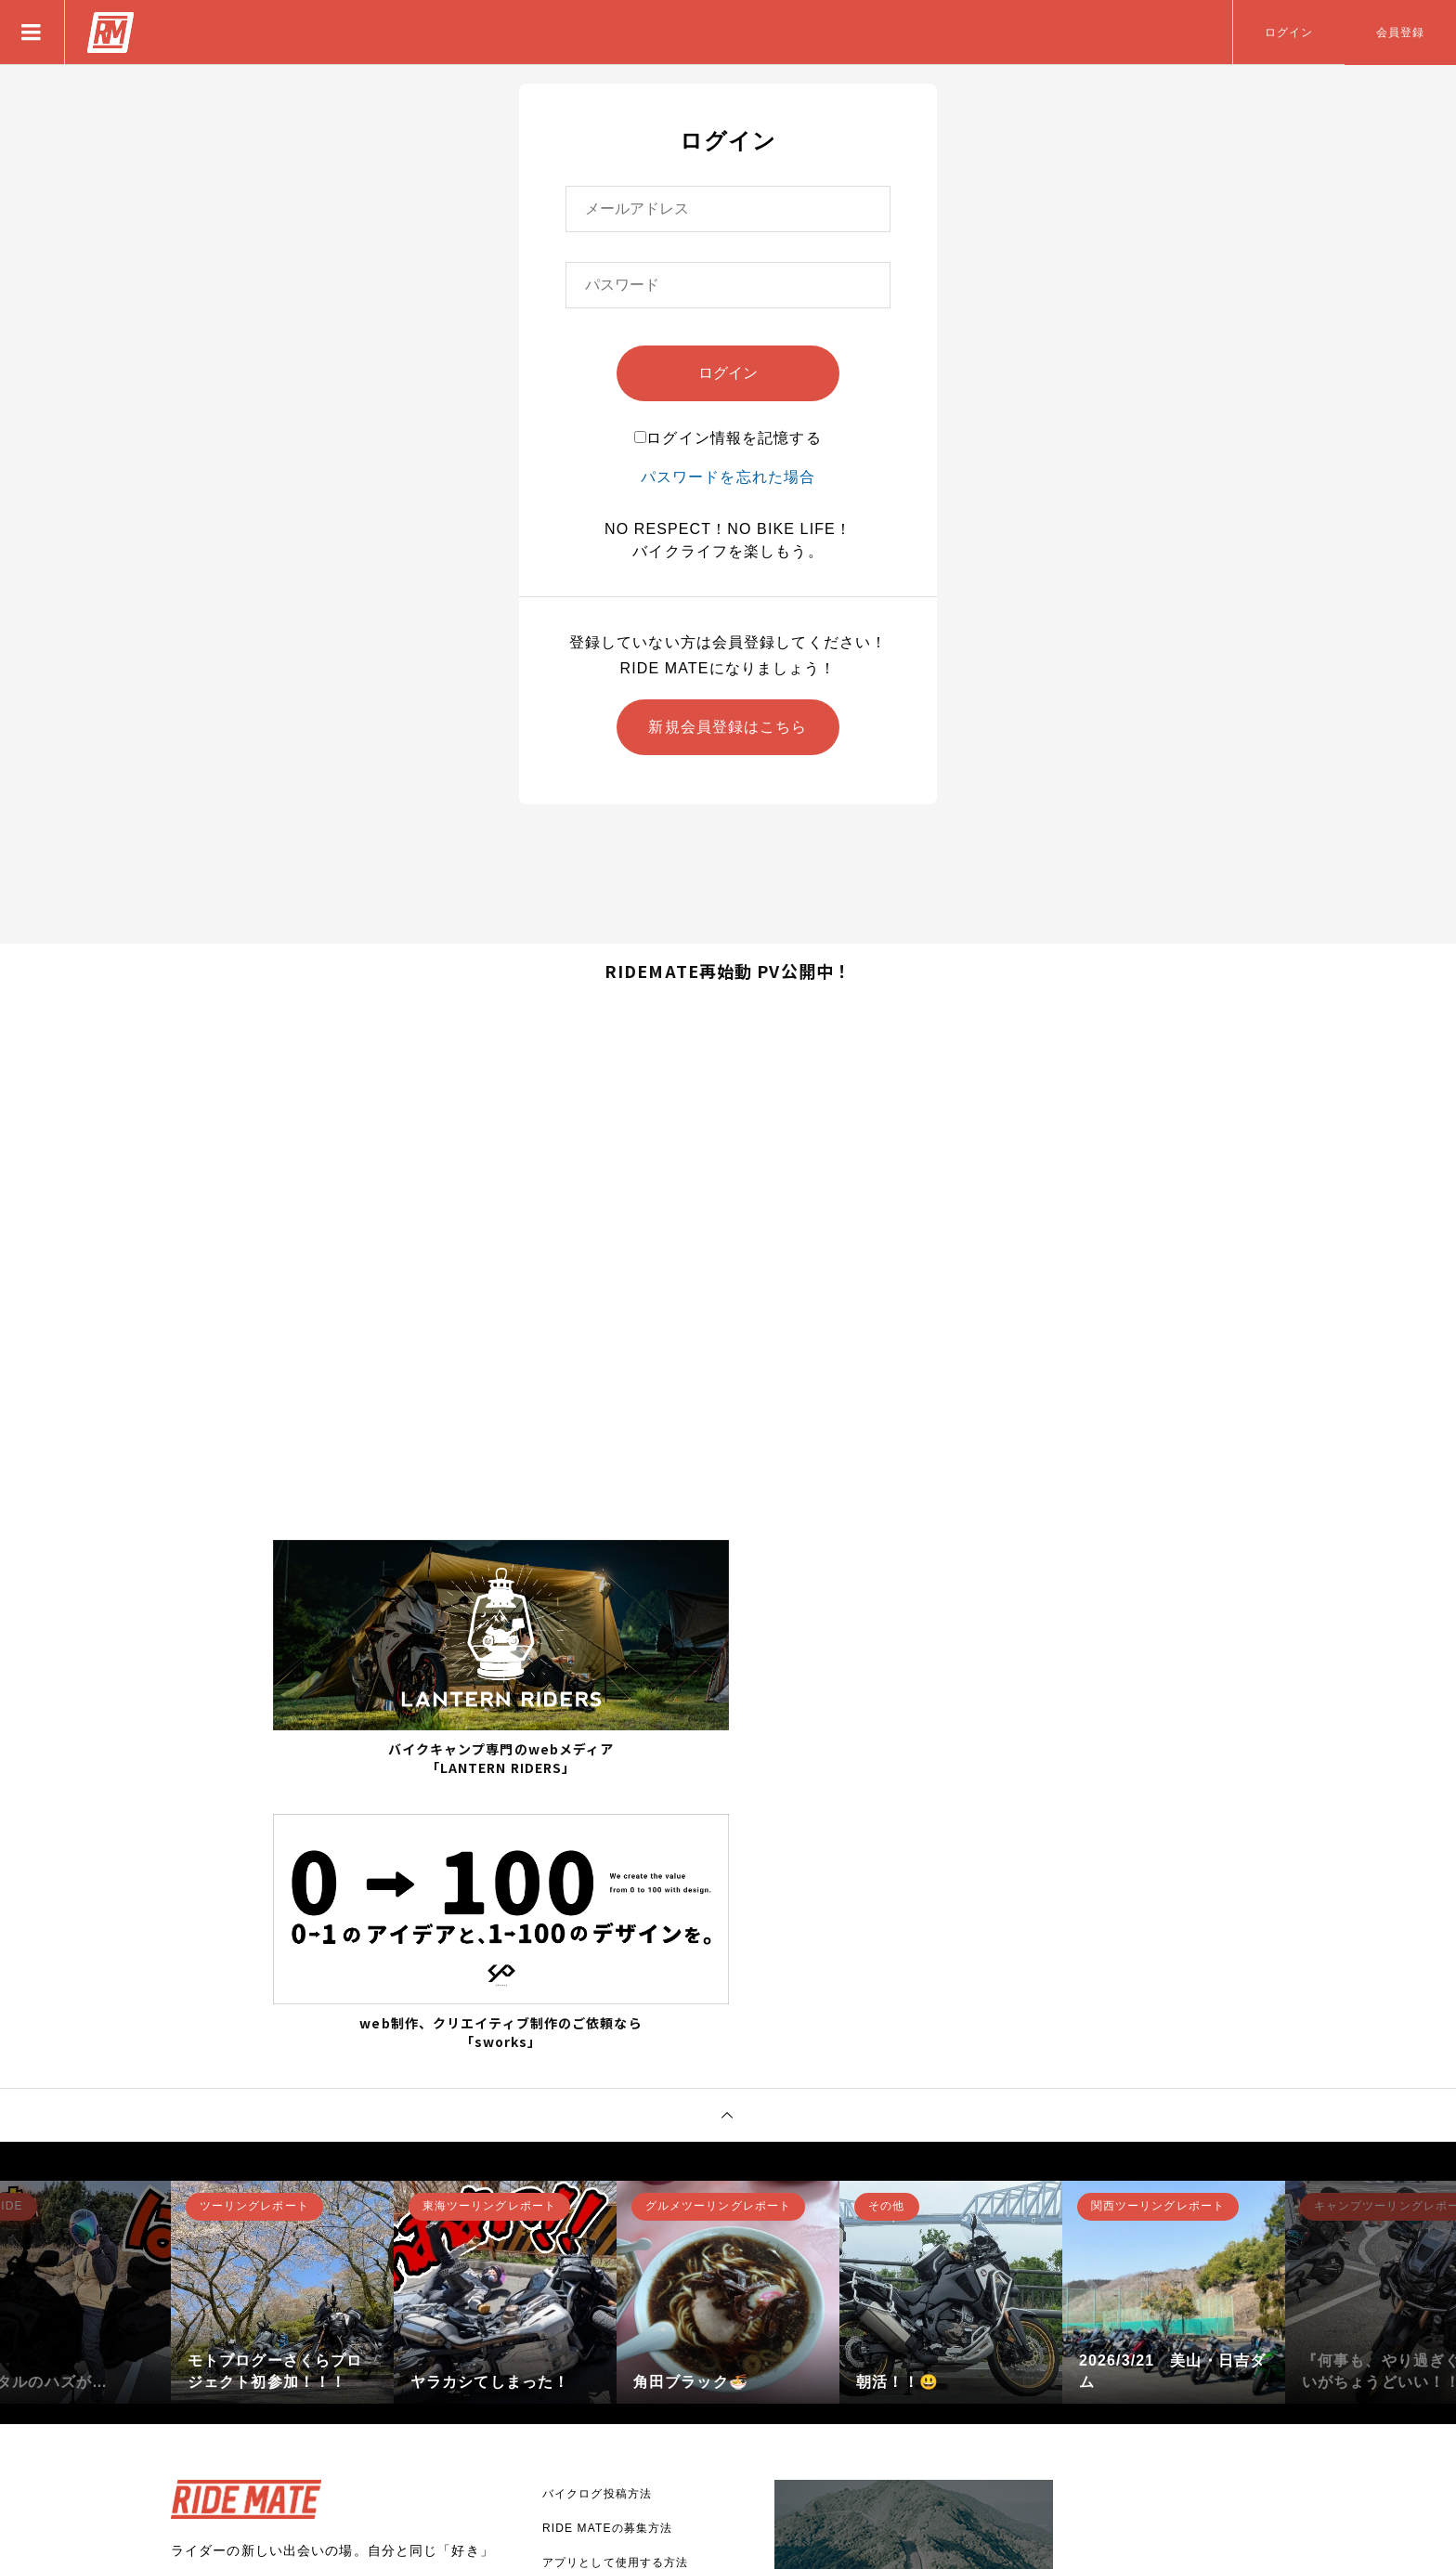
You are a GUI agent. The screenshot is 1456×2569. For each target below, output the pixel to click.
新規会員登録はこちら (727, 727)
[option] (282, 2010)
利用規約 (566, 2418)
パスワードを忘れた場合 (728, 477)
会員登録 (1400, 32)
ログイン (1289, 32)
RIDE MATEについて (601, 2315)
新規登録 (231, 2373)
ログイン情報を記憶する (727, 438)
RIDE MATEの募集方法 (607, 2246)
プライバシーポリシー (603, 2384)
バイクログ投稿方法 (597, 2212)
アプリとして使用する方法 (615, 2281)
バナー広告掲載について (609, 2349)
